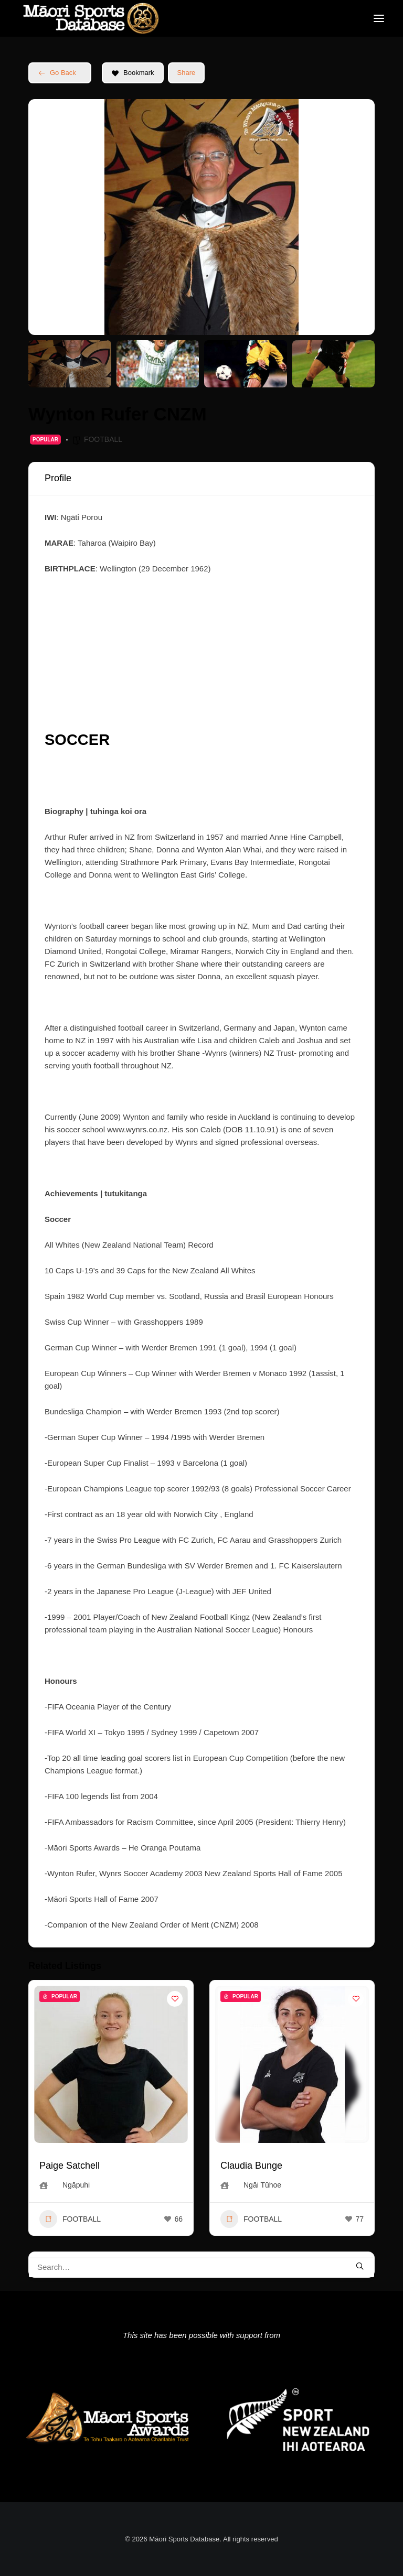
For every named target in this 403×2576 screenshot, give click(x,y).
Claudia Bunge (251, 2165)
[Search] (201, 2267)
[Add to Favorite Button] (175, 1999)
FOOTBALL (103, 439)
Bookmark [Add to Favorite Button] (132, 73)
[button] (379, 18)
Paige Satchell (69, 2165)
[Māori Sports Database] (91, 18)
